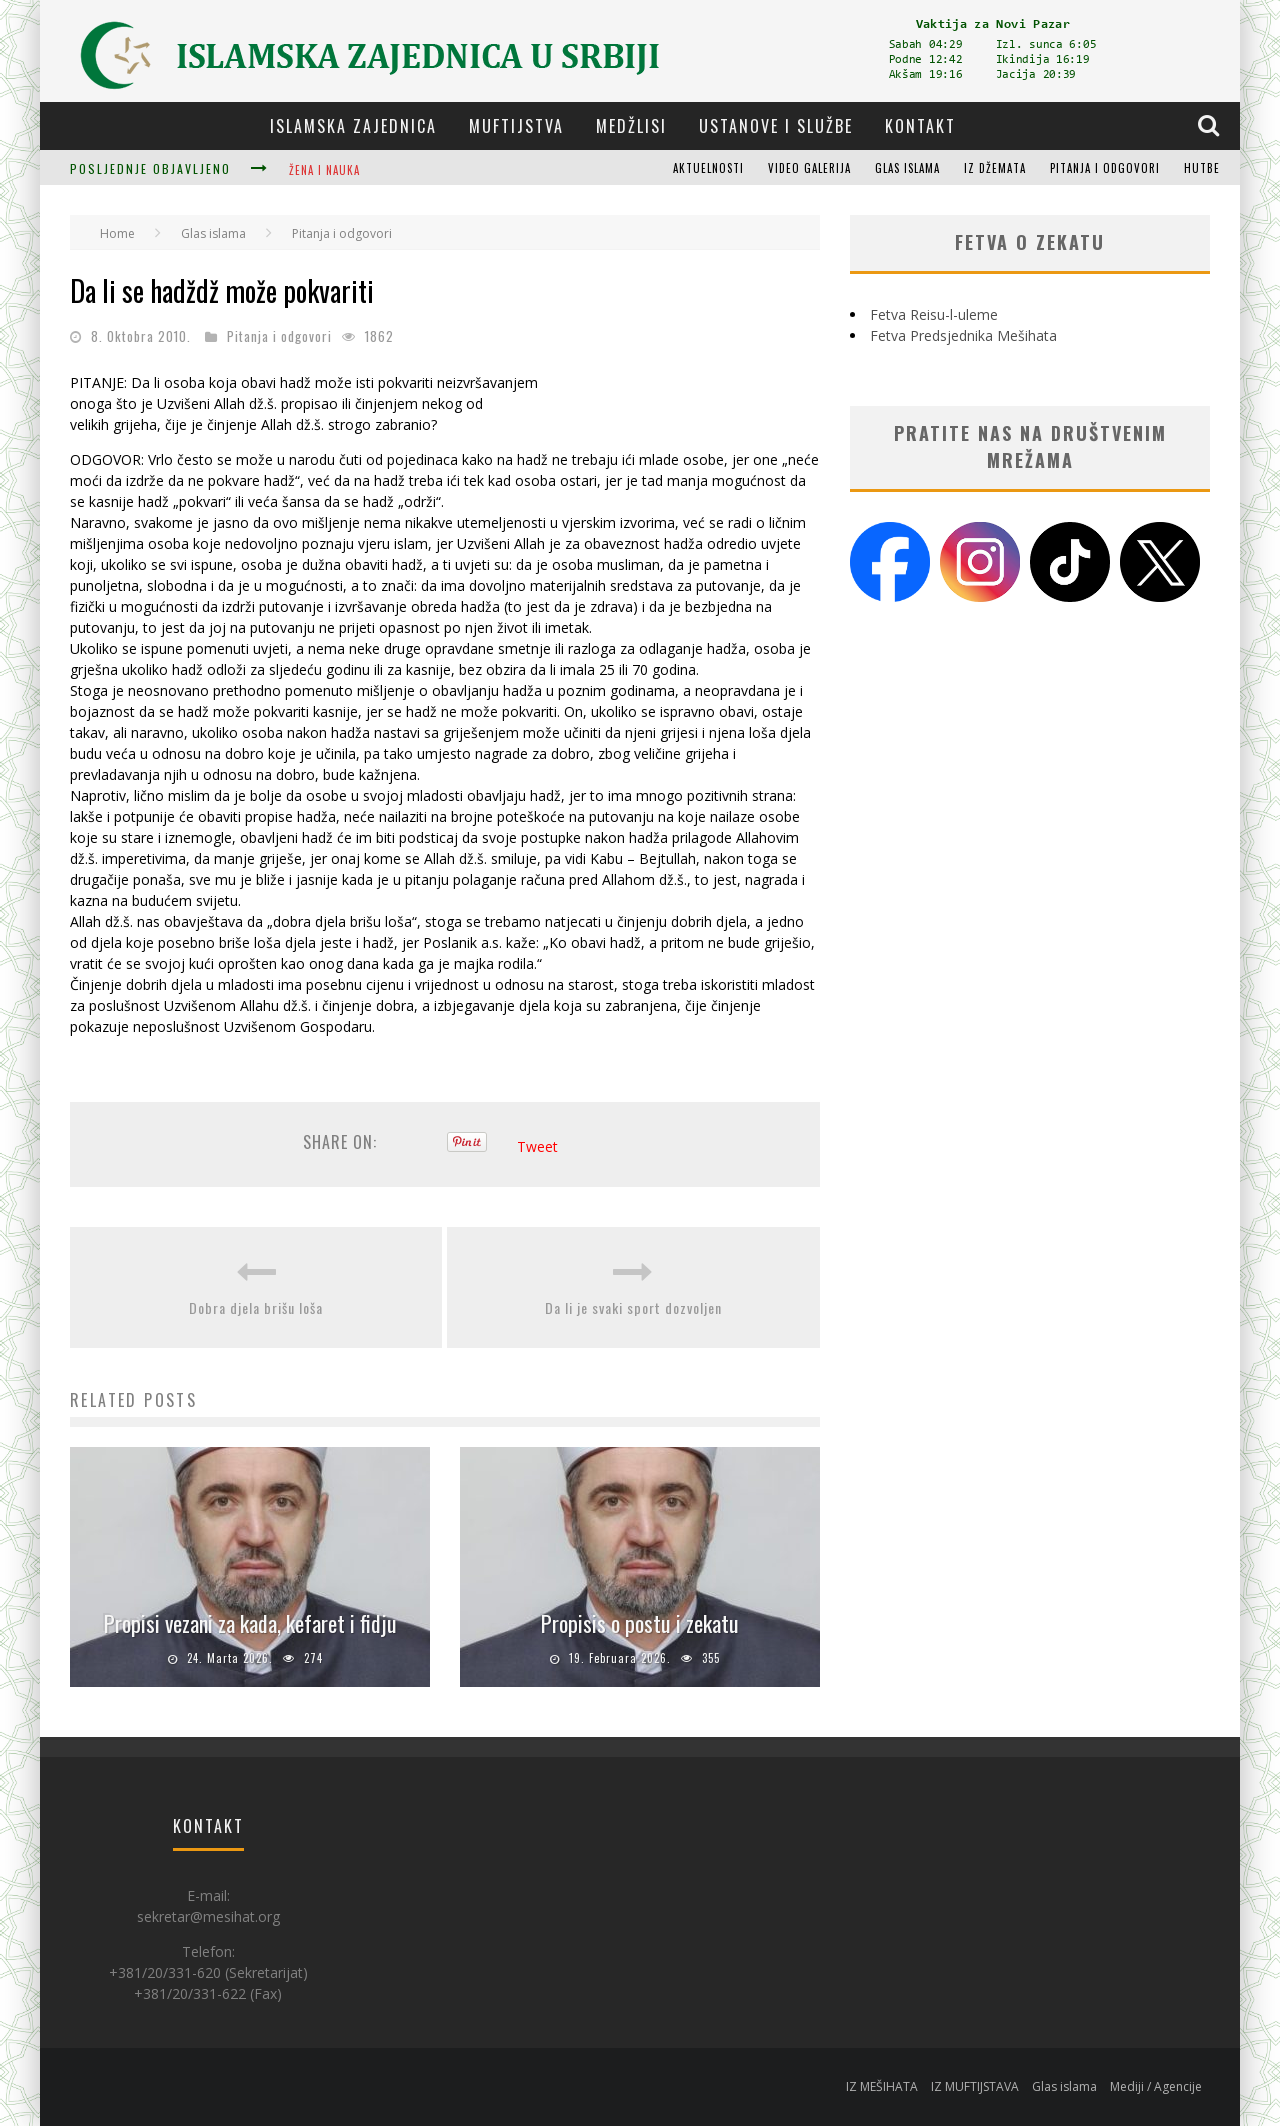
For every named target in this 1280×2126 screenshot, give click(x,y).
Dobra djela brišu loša (256, 1307)
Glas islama (907, 168)
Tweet (537, 1146)
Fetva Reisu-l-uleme (934, 314)
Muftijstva (516, 126)
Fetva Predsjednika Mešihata (963, 335)
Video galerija (809, 168)
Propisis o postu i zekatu (640, 1623)
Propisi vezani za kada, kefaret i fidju (250, 1623)
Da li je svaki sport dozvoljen (633, 1307)
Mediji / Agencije (1156, 2086)
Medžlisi (631, 126)
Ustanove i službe (776, 126)
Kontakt (920, 126)
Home (117, 233)
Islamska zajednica (353, 126)
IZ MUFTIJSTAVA (975, 2086)
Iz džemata (995, 168)
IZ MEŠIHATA (882, 2086)
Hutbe (1202, 168)
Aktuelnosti (708, 168)
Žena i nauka (324, 170)
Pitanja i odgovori (1105, 168)
